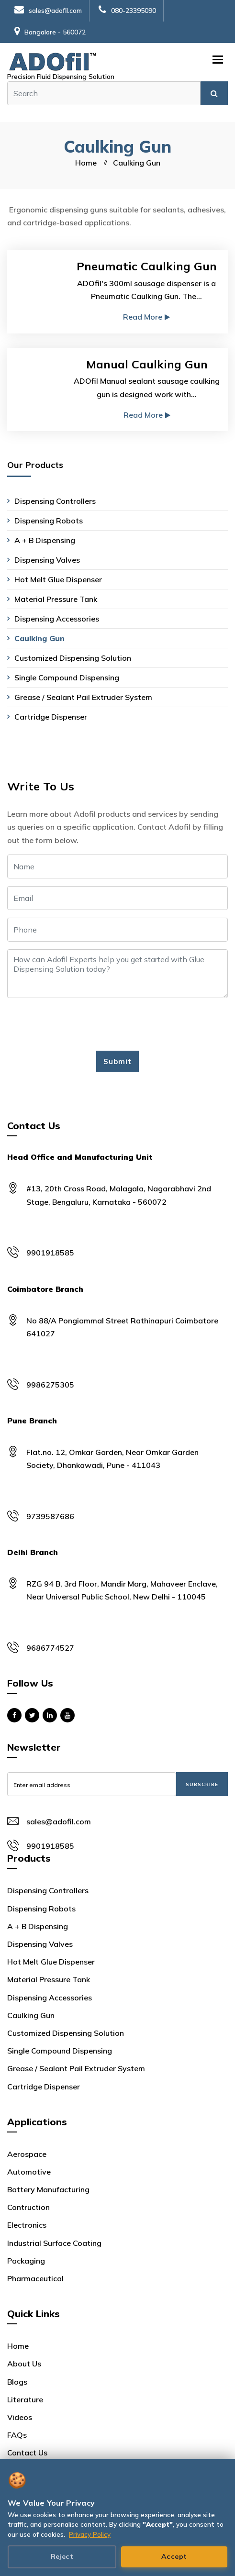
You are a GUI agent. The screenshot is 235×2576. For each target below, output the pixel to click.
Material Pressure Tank (55, 599)
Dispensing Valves (47, 560)
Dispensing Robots (48, 520)
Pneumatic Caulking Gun (147, 266)
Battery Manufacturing (48, 2189)
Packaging (26, 2260)
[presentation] (80, 1024)
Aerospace (26, 2154)
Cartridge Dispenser (50, 717)
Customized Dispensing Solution (72, 658)
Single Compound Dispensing (66, 677)
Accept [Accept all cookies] (174, 2556)
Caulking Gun (39, 638)
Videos (19, 2417)
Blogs (17, 2382)
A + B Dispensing (44, 540)
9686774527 (50, 1648)
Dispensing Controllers (55, 501)
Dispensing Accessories (56, 618)
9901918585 (50, 1252)
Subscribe (202, 1784)
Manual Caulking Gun (147, 364)
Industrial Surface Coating (54, 2243)
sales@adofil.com (48, 10)
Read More (146, 317)
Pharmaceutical (35, 2278)
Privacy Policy (90, 2534)
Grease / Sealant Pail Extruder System (83, 697)
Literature (25, 2399)
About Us (24, 2363)
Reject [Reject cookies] (62, 2556)
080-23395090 (127, 10)
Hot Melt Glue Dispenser (58, 579)
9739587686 (50, 1516)
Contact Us (27, 2452)
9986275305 (50, 1384)
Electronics (26, 2225)
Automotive (29, 2171)
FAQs (17, 2435)
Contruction (28, 2207)
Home (86, 162)
